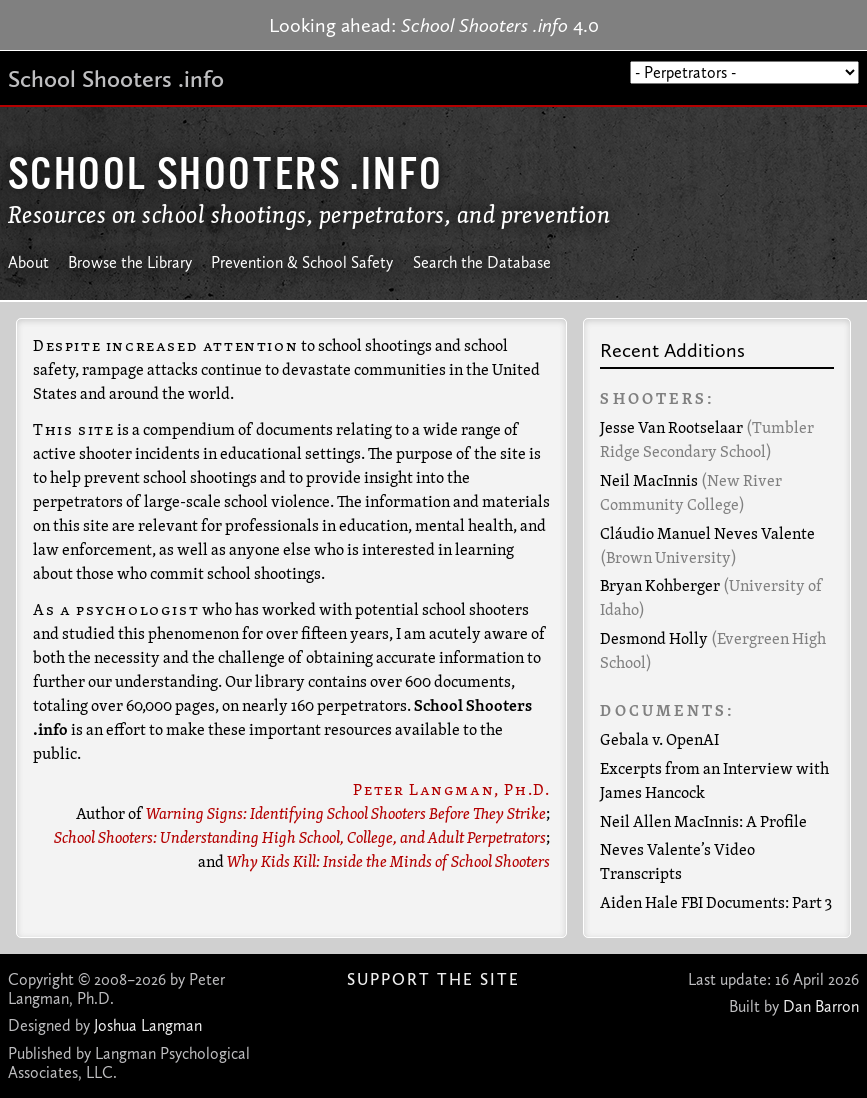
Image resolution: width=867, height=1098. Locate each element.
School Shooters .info (116, 78)
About (28, 262)
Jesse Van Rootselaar (671, 429)
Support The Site (433, 979)
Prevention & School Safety (302, 262)
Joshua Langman (148, 1025)
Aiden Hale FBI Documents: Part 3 (716, 904)
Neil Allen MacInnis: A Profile (703, 823)
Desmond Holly (654, 640)
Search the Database (482, 262)
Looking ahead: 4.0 (434, 25)
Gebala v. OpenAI (659, 741)
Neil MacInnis (649, 482)
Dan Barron (821, 1006)
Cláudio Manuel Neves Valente (707, 535)
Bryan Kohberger (660, 587)
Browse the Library (130, 262)
